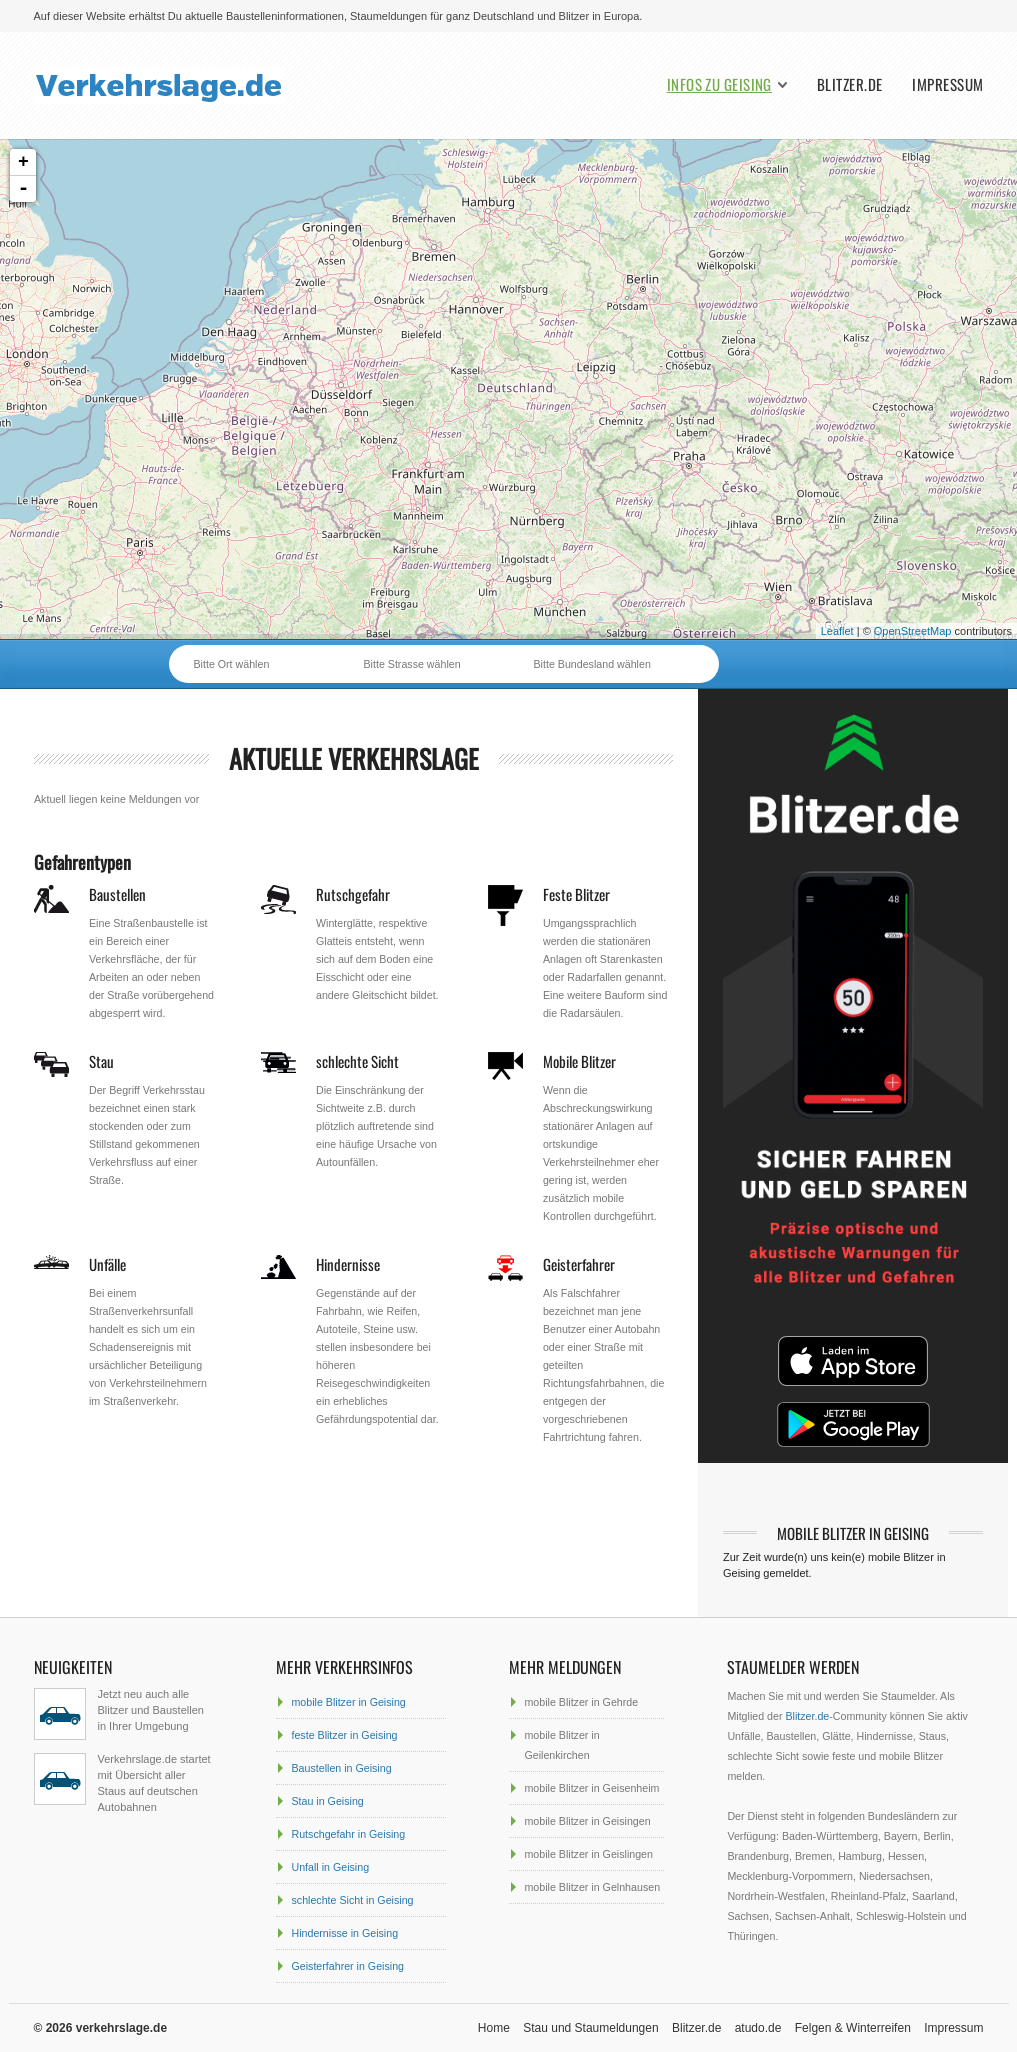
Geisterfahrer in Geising (347, 1966)
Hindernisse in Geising (344, 1933)
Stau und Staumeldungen (590, 2028)
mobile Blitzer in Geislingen (588, 1854)
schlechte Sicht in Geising (352, 1900)
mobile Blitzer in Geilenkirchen (561, 1745)
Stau (101, 1061)
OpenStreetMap (913, 631)
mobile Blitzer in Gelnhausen (592, 1887)
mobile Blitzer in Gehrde (581, 1702)
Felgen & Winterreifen (853, 2028)
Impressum (947, 84)
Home (494, 2028)
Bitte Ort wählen (232, 664)
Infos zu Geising (719, 84)
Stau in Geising (327, 1801)
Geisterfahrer (579, 1264)
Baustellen (117, 894)
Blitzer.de (850, 84)
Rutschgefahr (353, 894)
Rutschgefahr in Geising (348, 1834)
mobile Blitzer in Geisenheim (591, 1788)
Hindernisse (348, 1264)
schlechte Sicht (357, 1061)
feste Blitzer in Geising (344, 1735)
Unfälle (107, 1264)
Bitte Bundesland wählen (592, 664)
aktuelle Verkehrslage (354, 758)
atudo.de (758, 2028)
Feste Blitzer (576, 894)
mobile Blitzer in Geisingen (587, 1821)
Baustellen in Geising (341, 1768)
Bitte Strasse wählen (412, 664)
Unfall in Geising (330, 1867)
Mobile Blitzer (579, 1061)
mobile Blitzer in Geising (348, 1702)
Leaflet (837, 631)
